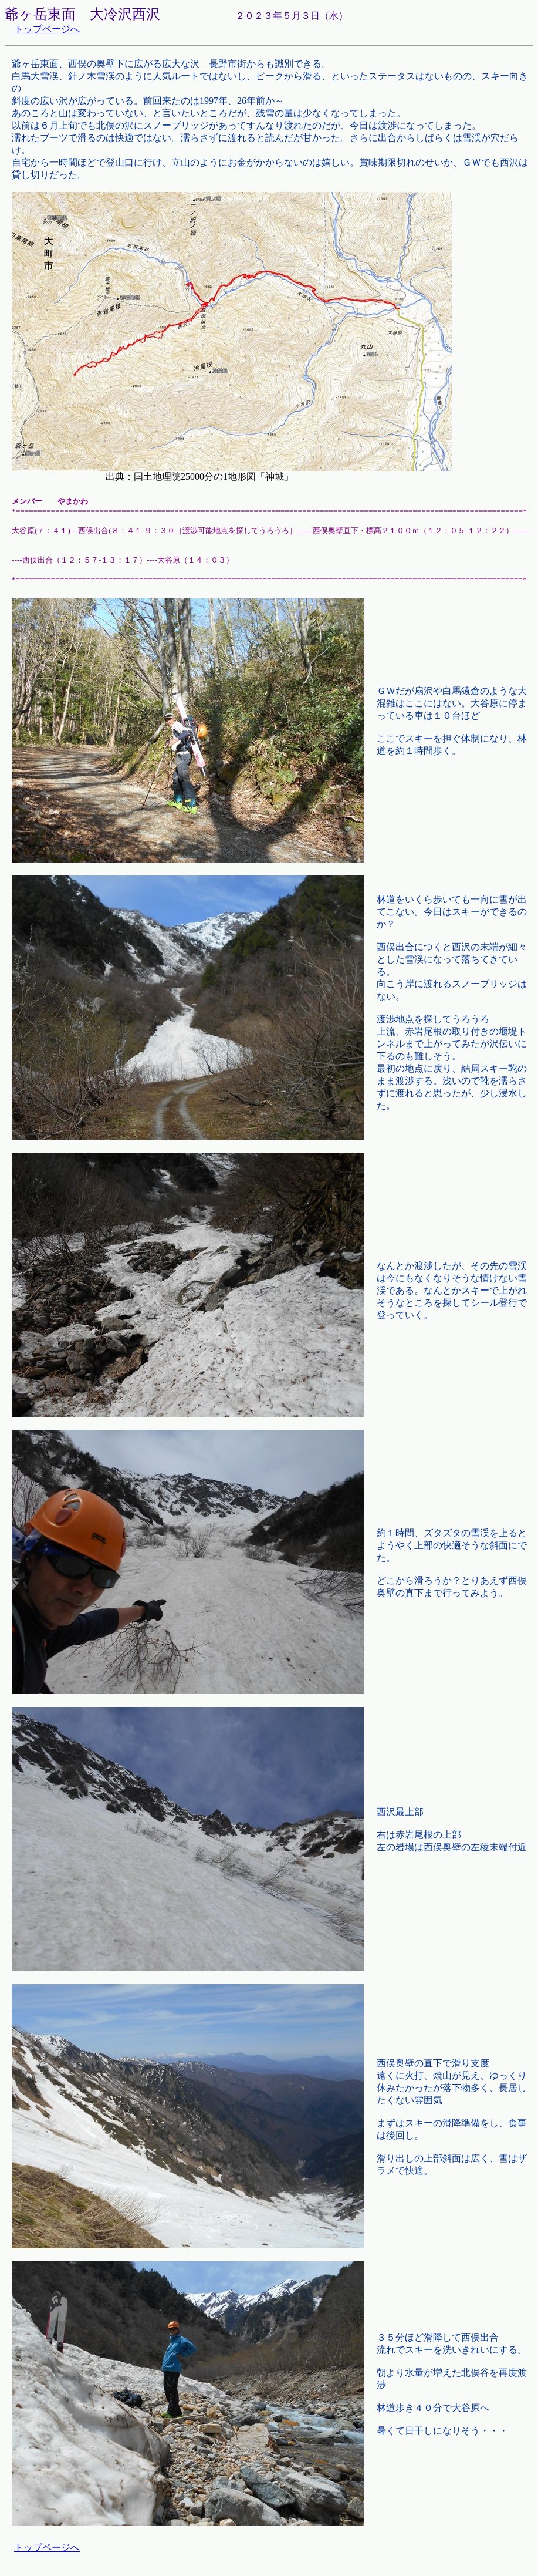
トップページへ (47, 29)
